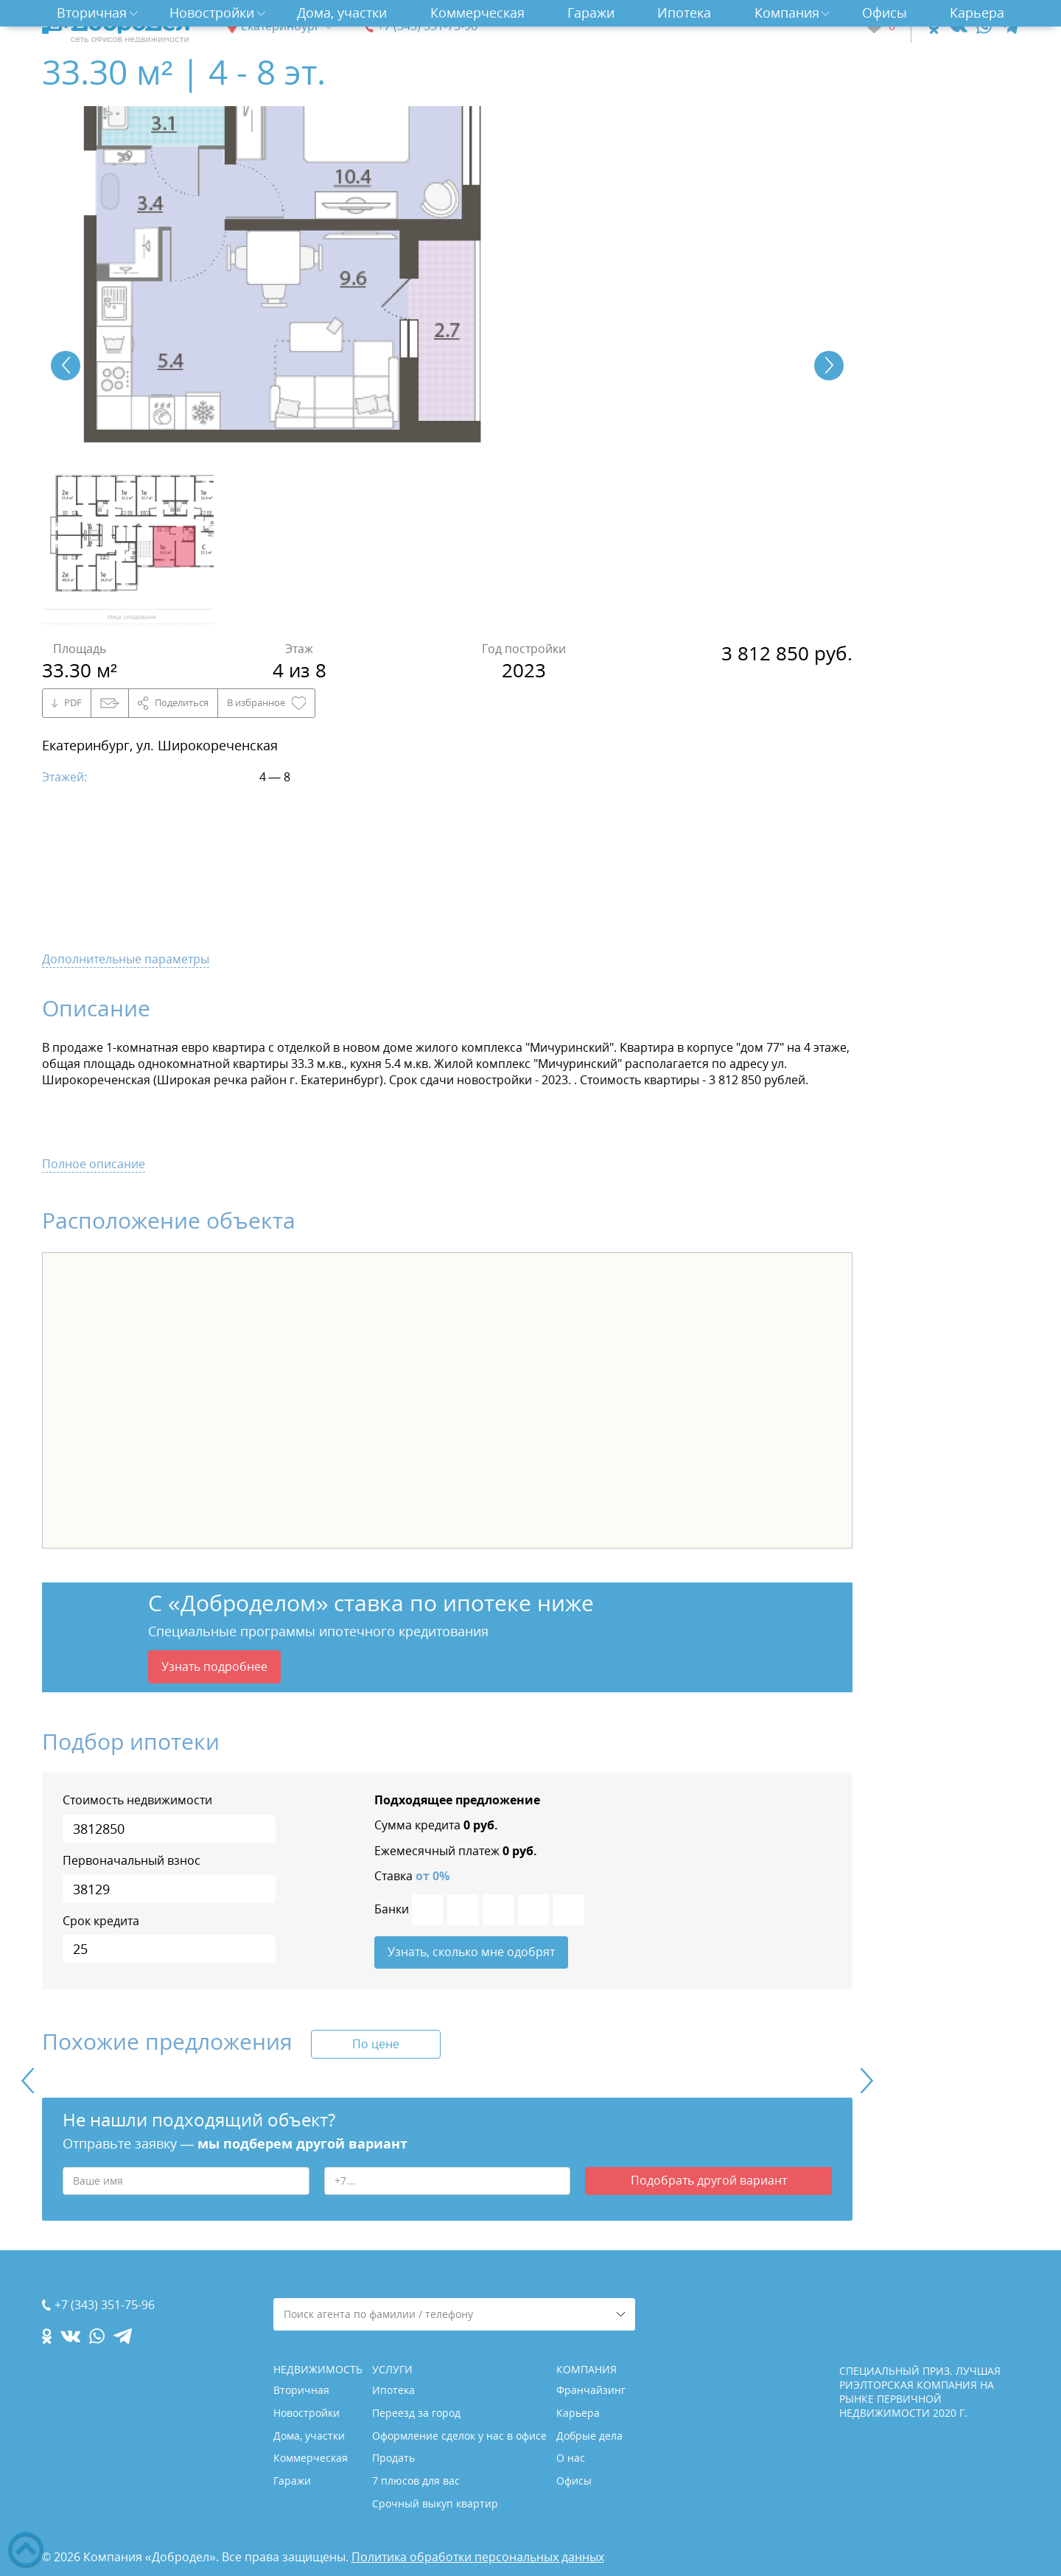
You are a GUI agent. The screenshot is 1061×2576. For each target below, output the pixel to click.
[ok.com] (934, 26)
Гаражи (590, 12)
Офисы (884, 12)
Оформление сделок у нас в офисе (459, 2436)
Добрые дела (589, 2436)
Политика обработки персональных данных (477, 2557)
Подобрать (709, 2180)
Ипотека (684, 12)
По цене (375, 2044)
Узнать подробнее (214, 1666)
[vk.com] (957, 26)
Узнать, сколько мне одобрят (471, 1952)
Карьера (977, 12)
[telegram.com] (1010, 26)
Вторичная (92, 12)
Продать (393, 2458)
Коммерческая (477, 12)
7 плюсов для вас (416, 2481)
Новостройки (211, 12)
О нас (570, 2458)
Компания (786, 12)
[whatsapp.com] (984, 26)
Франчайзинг (591, 2390)
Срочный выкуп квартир (435, 2503)
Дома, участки (342, 12)
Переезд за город (416, 2413)
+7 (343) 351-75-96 (427, 26)
